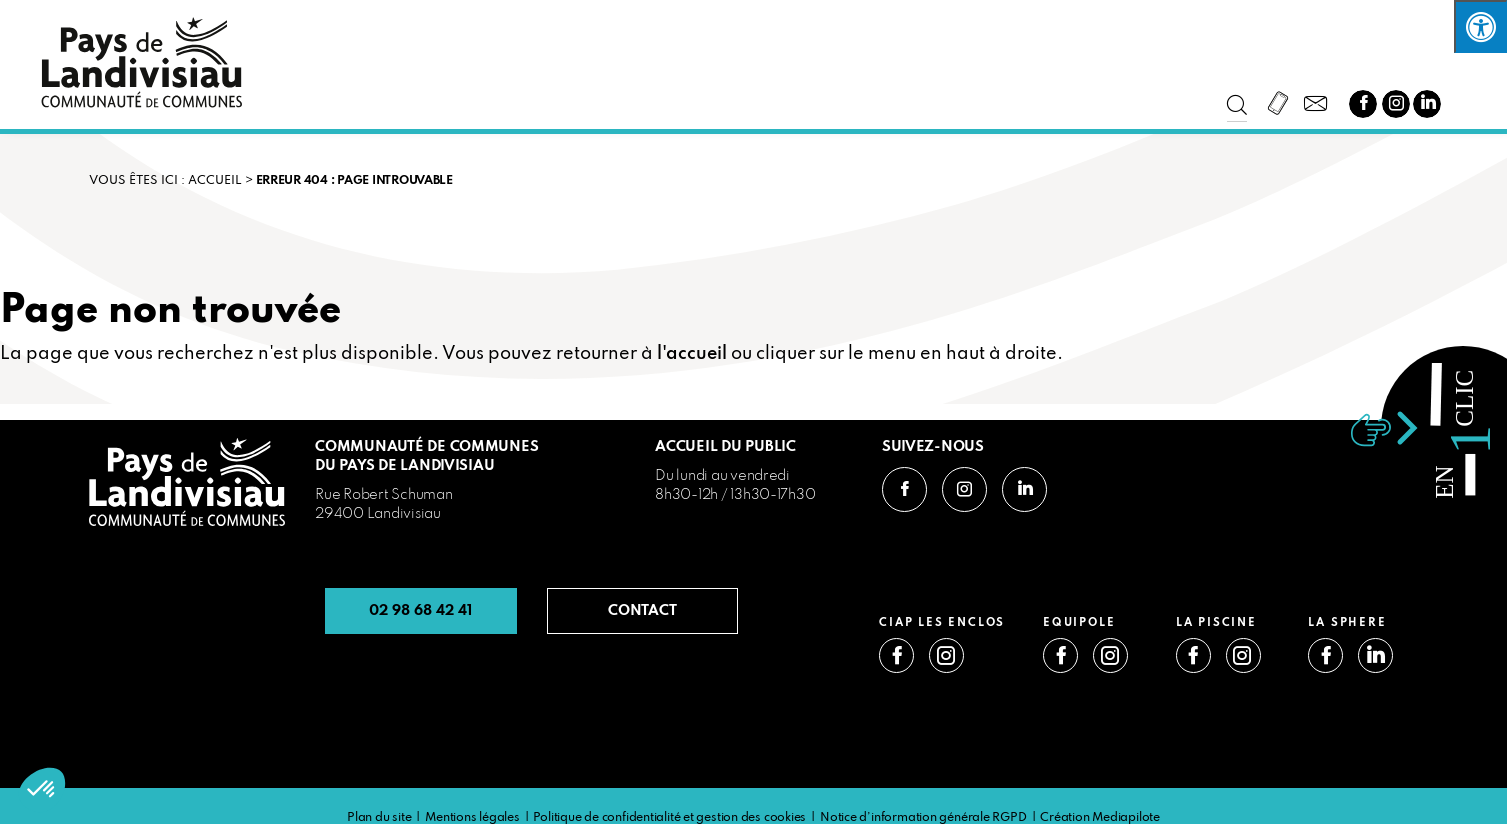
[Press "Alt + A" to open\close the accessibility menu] (1480, 26)
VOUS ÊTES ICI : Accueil (165, 181)
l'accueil (692, 354)
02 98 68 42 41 (420, 611)
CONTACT (642, 611)
